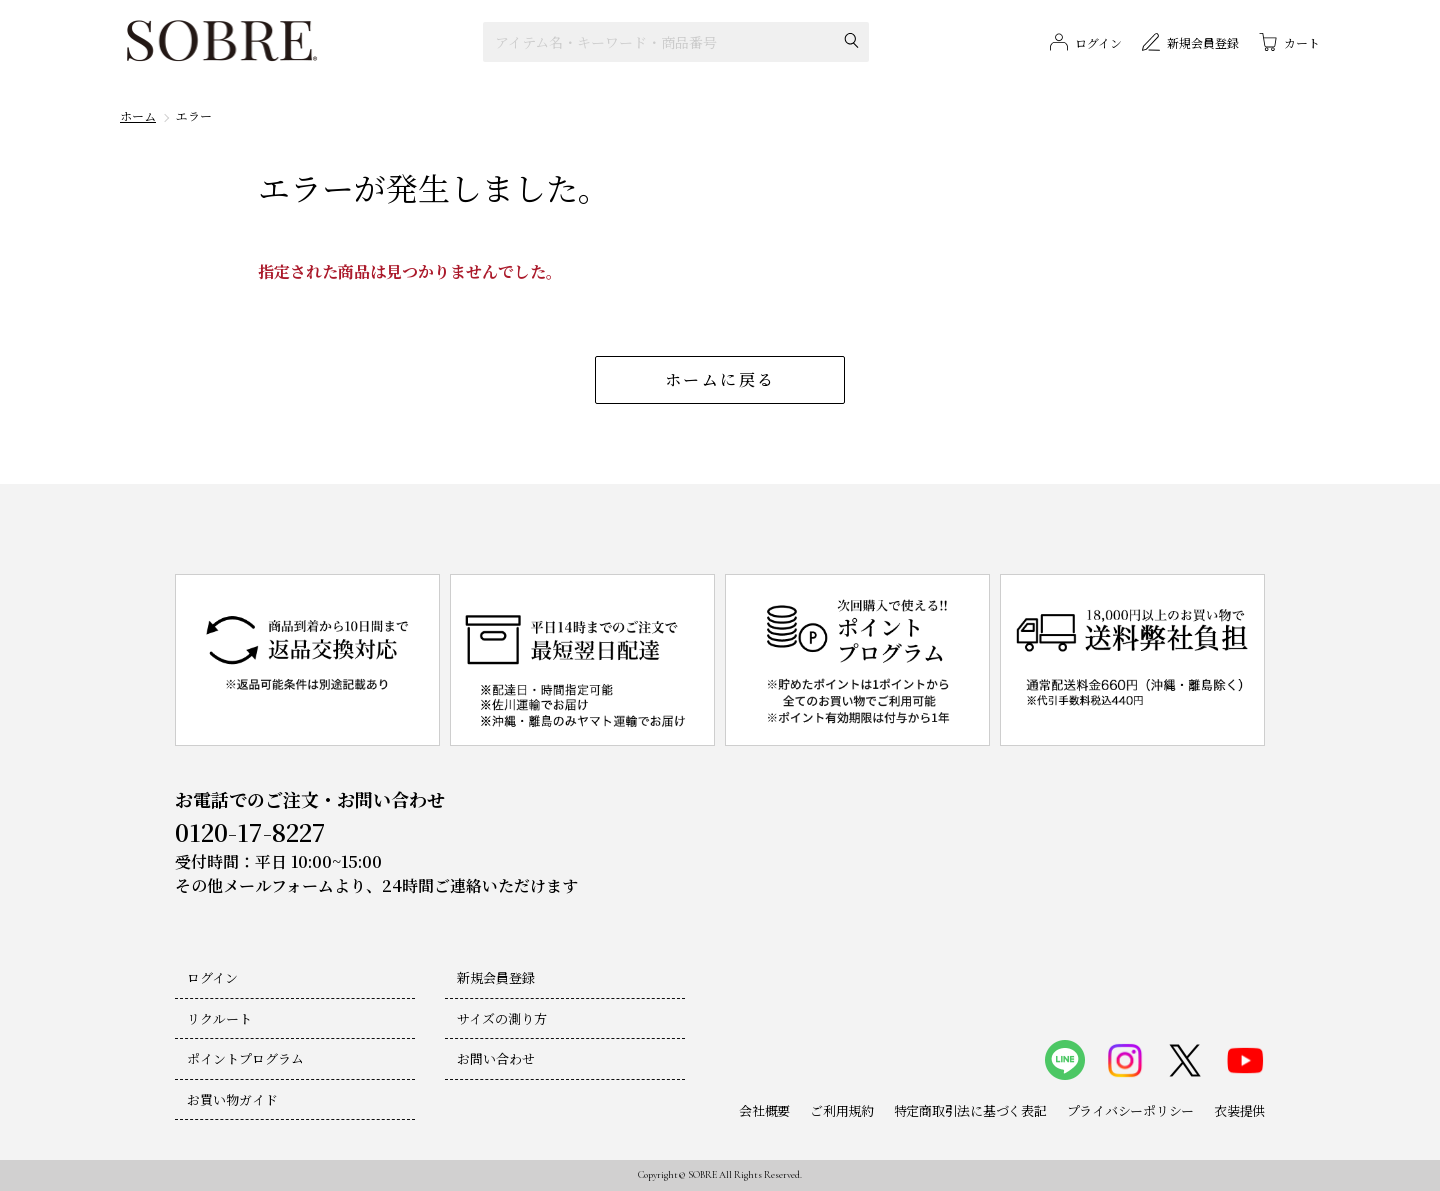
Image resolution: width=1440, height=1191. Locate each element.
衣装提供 (1239, 1110)
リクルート (219, 1018)
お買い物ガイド (232, 1099)
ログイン (212, 977)
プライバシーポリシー (1130, 1110)
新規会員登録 (496, 977)
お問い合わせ (496, 1058)
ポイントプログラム (245, 1058)
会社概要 (764, 1110)
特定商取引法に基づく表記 (970, 1110)
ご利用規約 (842, 1110)
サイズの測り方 (502, 1018)
